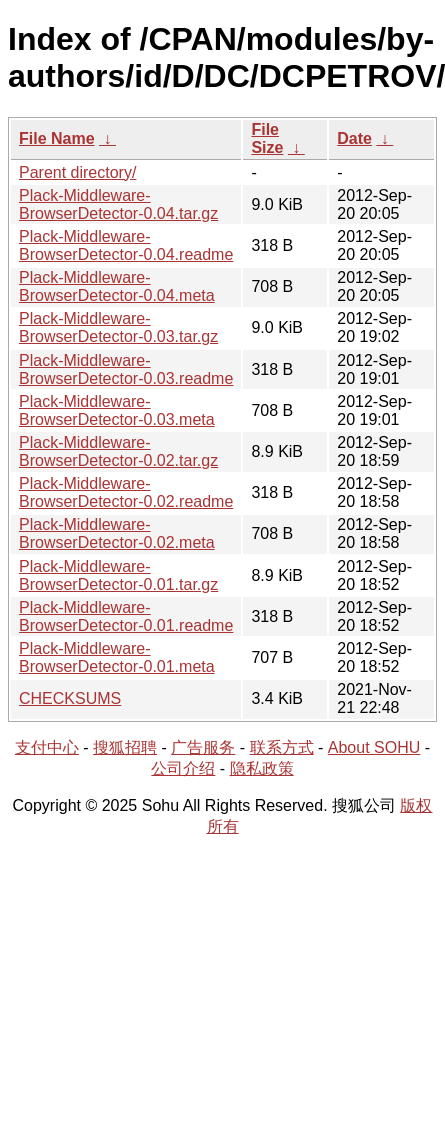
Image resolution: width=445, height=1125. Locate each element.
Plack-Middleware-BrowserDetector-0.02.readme (126, 492)
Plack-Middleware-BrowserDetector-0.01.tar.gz (118, 575)
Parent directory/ (77, 172)
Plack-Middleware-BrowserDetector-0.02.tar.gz (118, 451)
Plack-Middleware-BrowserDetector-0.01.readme (126, 616)
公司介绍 (183, 768)
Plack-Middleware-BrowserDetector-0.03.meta (117, 410)
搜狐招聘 (125, 747)
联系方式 (282, 747)
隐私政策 (262, 768)
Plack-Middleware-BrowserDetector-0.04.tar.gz (118, 204)
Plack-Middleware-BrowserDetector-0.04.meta (117, 286)
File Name (57, 138)
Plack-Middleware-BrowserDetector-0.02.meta (117, 533)
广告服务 (203, 747)
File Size (267, 138)
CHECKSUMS (70, 698)
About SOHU (374, 747)
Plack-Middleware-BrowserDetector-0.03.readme (126, 369)
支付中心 (47, 747)
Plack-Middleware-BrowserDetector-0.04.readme (126, 245)
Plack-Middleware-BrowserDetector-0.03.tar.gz (118, 327)
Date (354, 138)
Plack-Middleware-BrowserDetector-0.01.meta (117, 657)
